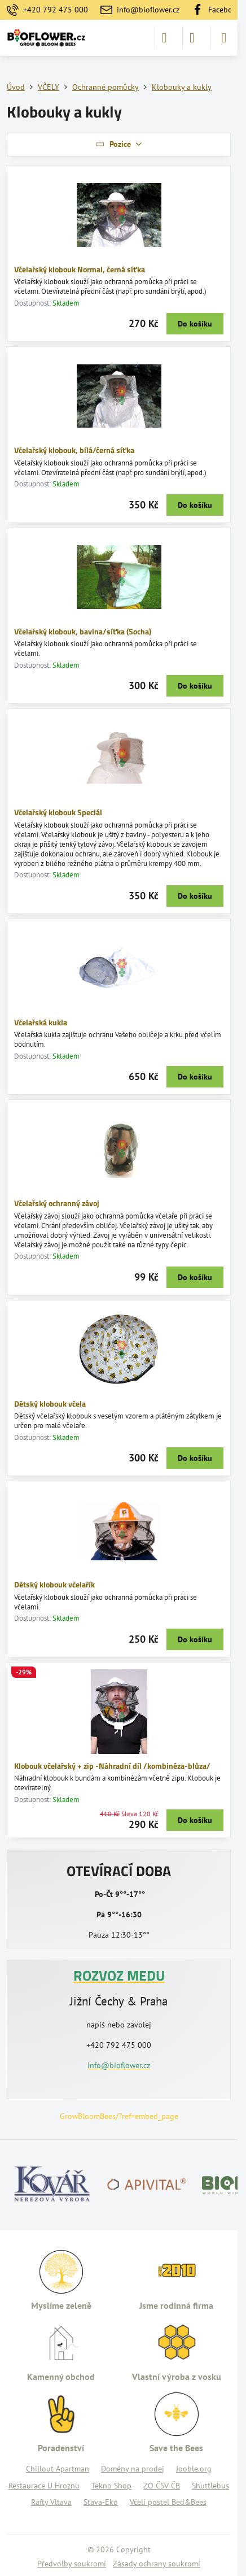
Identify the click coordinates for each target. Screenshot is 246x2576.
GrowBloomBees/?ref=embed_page (119, 2116)
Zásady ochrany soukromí (156, 2563)
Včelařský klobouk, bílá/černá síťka (74, 450)
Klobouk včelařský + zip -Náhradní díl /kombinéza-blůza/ (112, 1766)
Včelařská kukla (40, 1022)
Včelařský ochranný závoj (56, 1203)
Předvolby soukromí (71, 2563)
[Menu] (224, 38)
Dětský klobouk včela (50, 1403)
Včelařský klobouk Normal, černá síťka (79, 269)
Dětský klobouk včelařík (54, 1584)
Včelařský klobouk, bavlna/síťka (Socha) (82, 631)
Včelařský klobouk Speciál (58, 812)
